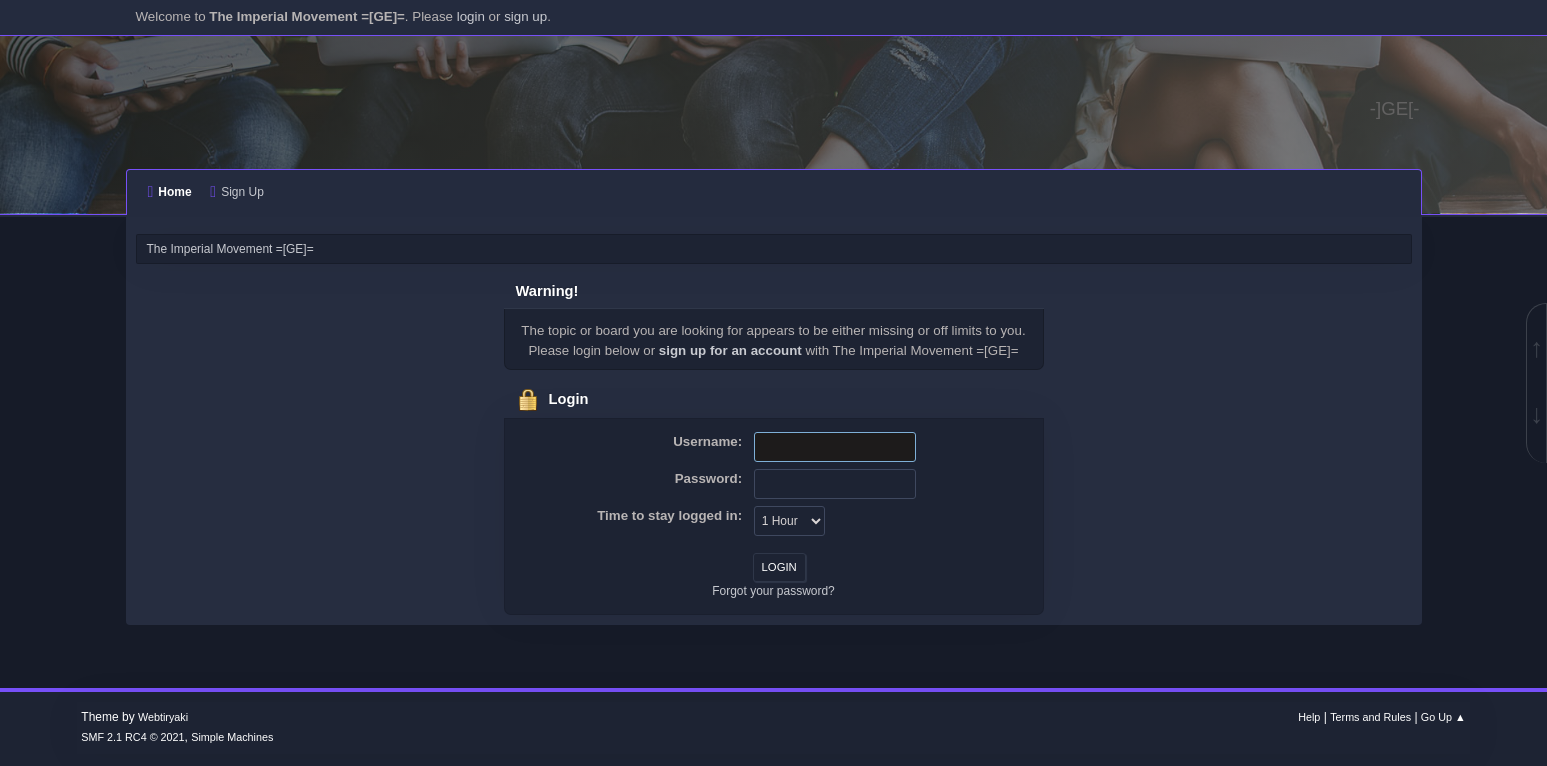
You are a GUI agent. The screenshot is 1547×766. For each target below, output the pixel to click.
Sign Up (236, 192)
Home (170, 192)
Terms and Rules (1370, 717)
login (471, 16)
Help (1309, 717)
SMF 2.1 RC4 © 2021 (132, 737)
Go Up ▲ (1443, 717)
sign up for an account (730, 350)
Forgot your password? (773, 591)
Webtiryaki (163, 717)
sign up (525, 16)
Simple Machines (232, 737)
